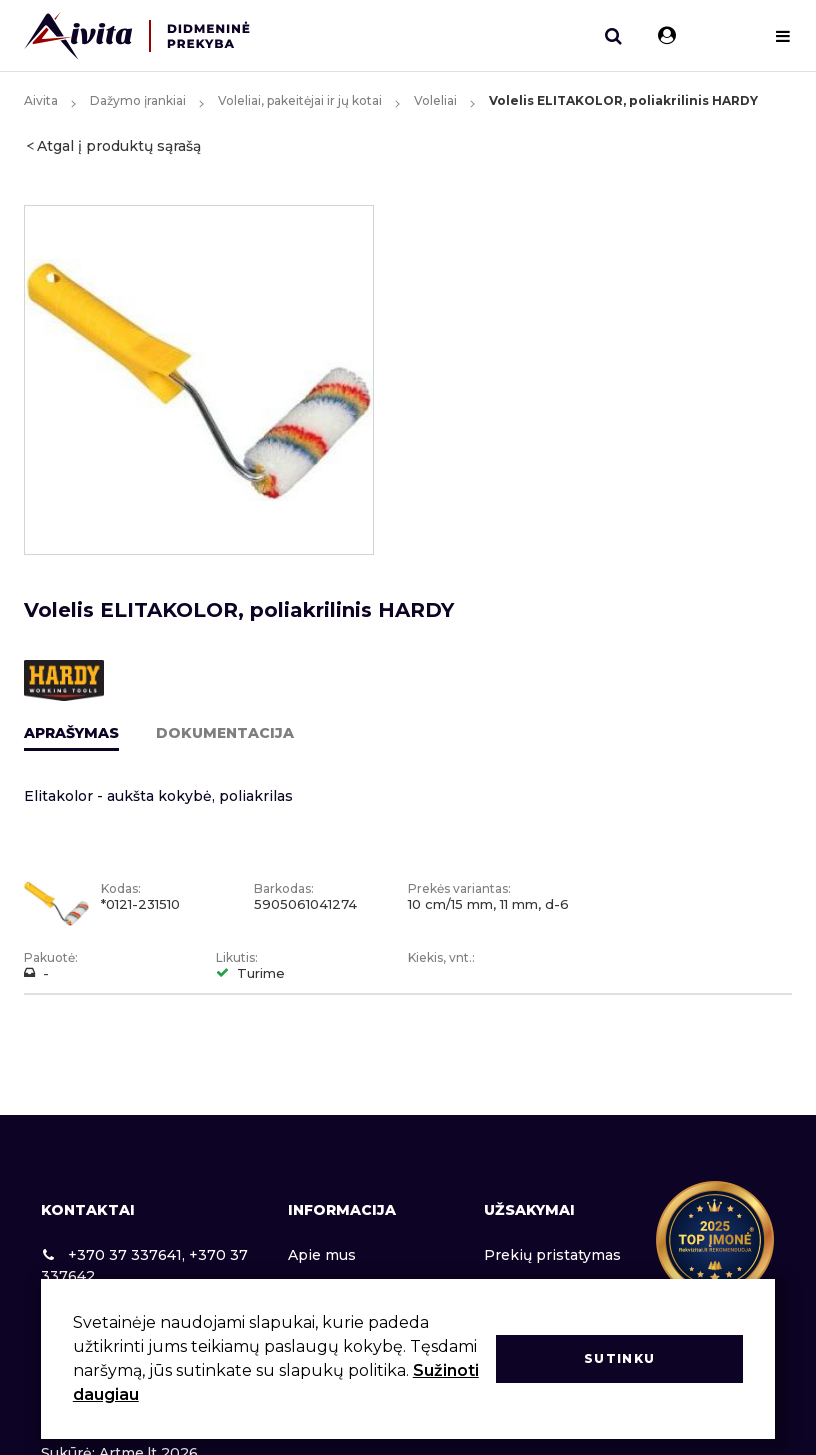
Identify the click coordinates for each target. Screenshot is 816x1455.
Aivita (41, 100)
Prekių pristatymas (552, 1255)
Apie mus (322, 1255)
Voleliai (435, 100)
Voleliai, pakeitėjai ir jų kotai (300, 100)
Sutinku (619, 1358)
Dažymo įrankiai (138, 100)
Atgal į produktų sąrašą (119, 146)
